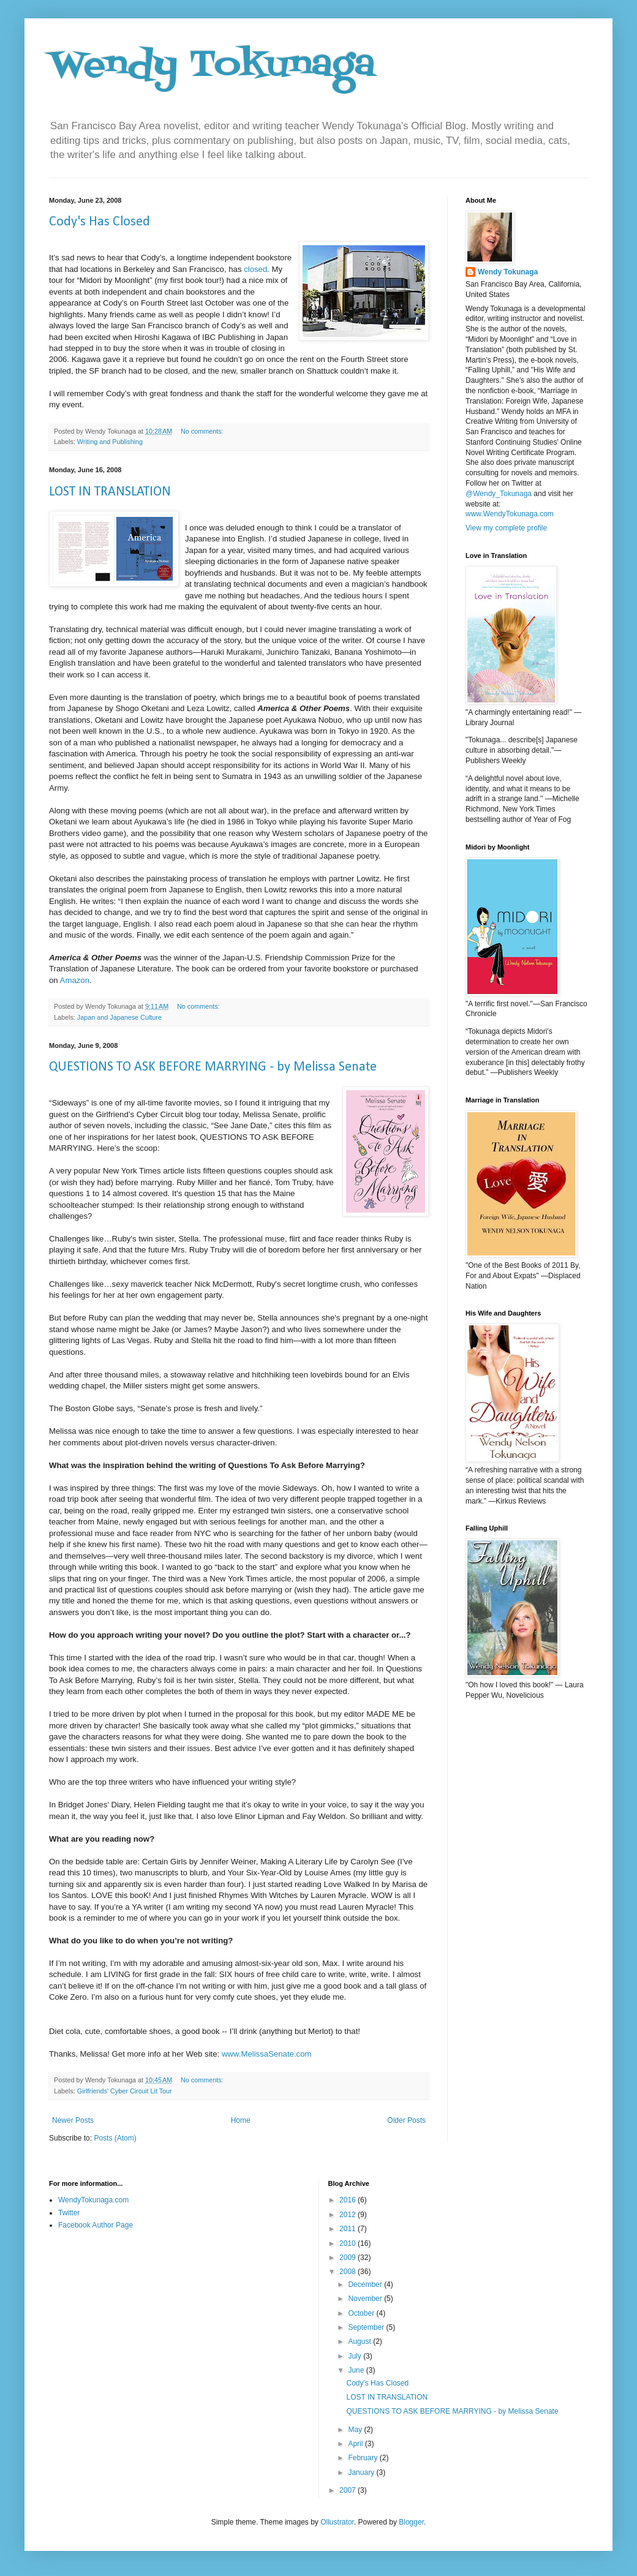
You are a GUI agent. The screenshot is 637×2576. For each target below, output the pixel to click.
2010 (348, 2243)
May (356, 2429)
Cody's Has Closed (99, 222)
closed (255, 269)
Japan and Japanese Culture (119, 1017)
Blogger (411, 2522)
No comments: (203, 431)
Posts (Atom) (115, 2138)
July (355, 2356)
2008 (348, 2271)
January (362, 2472)
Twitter (69, 2213)
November (366, 2298)
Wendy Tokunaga (212, 66)
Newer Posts (73, 2120)
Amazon (74, 980)
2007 (348, 2490)
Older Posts (406, 2120)
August (360, 2341)
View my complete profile (506, 528)
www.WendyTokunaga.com (510, 514)
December (366, 2284)
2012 (348, 2214)
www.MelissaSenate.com (267, 2053)
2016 (348, 2200)
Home (241, 2120)
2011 (348, 2228)
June (357, 2370)
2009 (348, 2257)
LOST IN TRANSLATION (110, 492)
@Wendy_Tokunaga (499, 493)
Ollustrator (337, 2522)
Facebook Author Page (95, 2225)
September (367, 2327)
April (356, 2443)
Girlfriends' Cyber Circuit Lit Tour (124, 2091)
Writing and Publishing (110, 441)
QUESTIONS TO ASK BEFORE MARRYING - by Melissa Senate (213, 1067)
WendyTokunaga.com (93, 2200)
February (363, 2458)
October (362, 2313)
